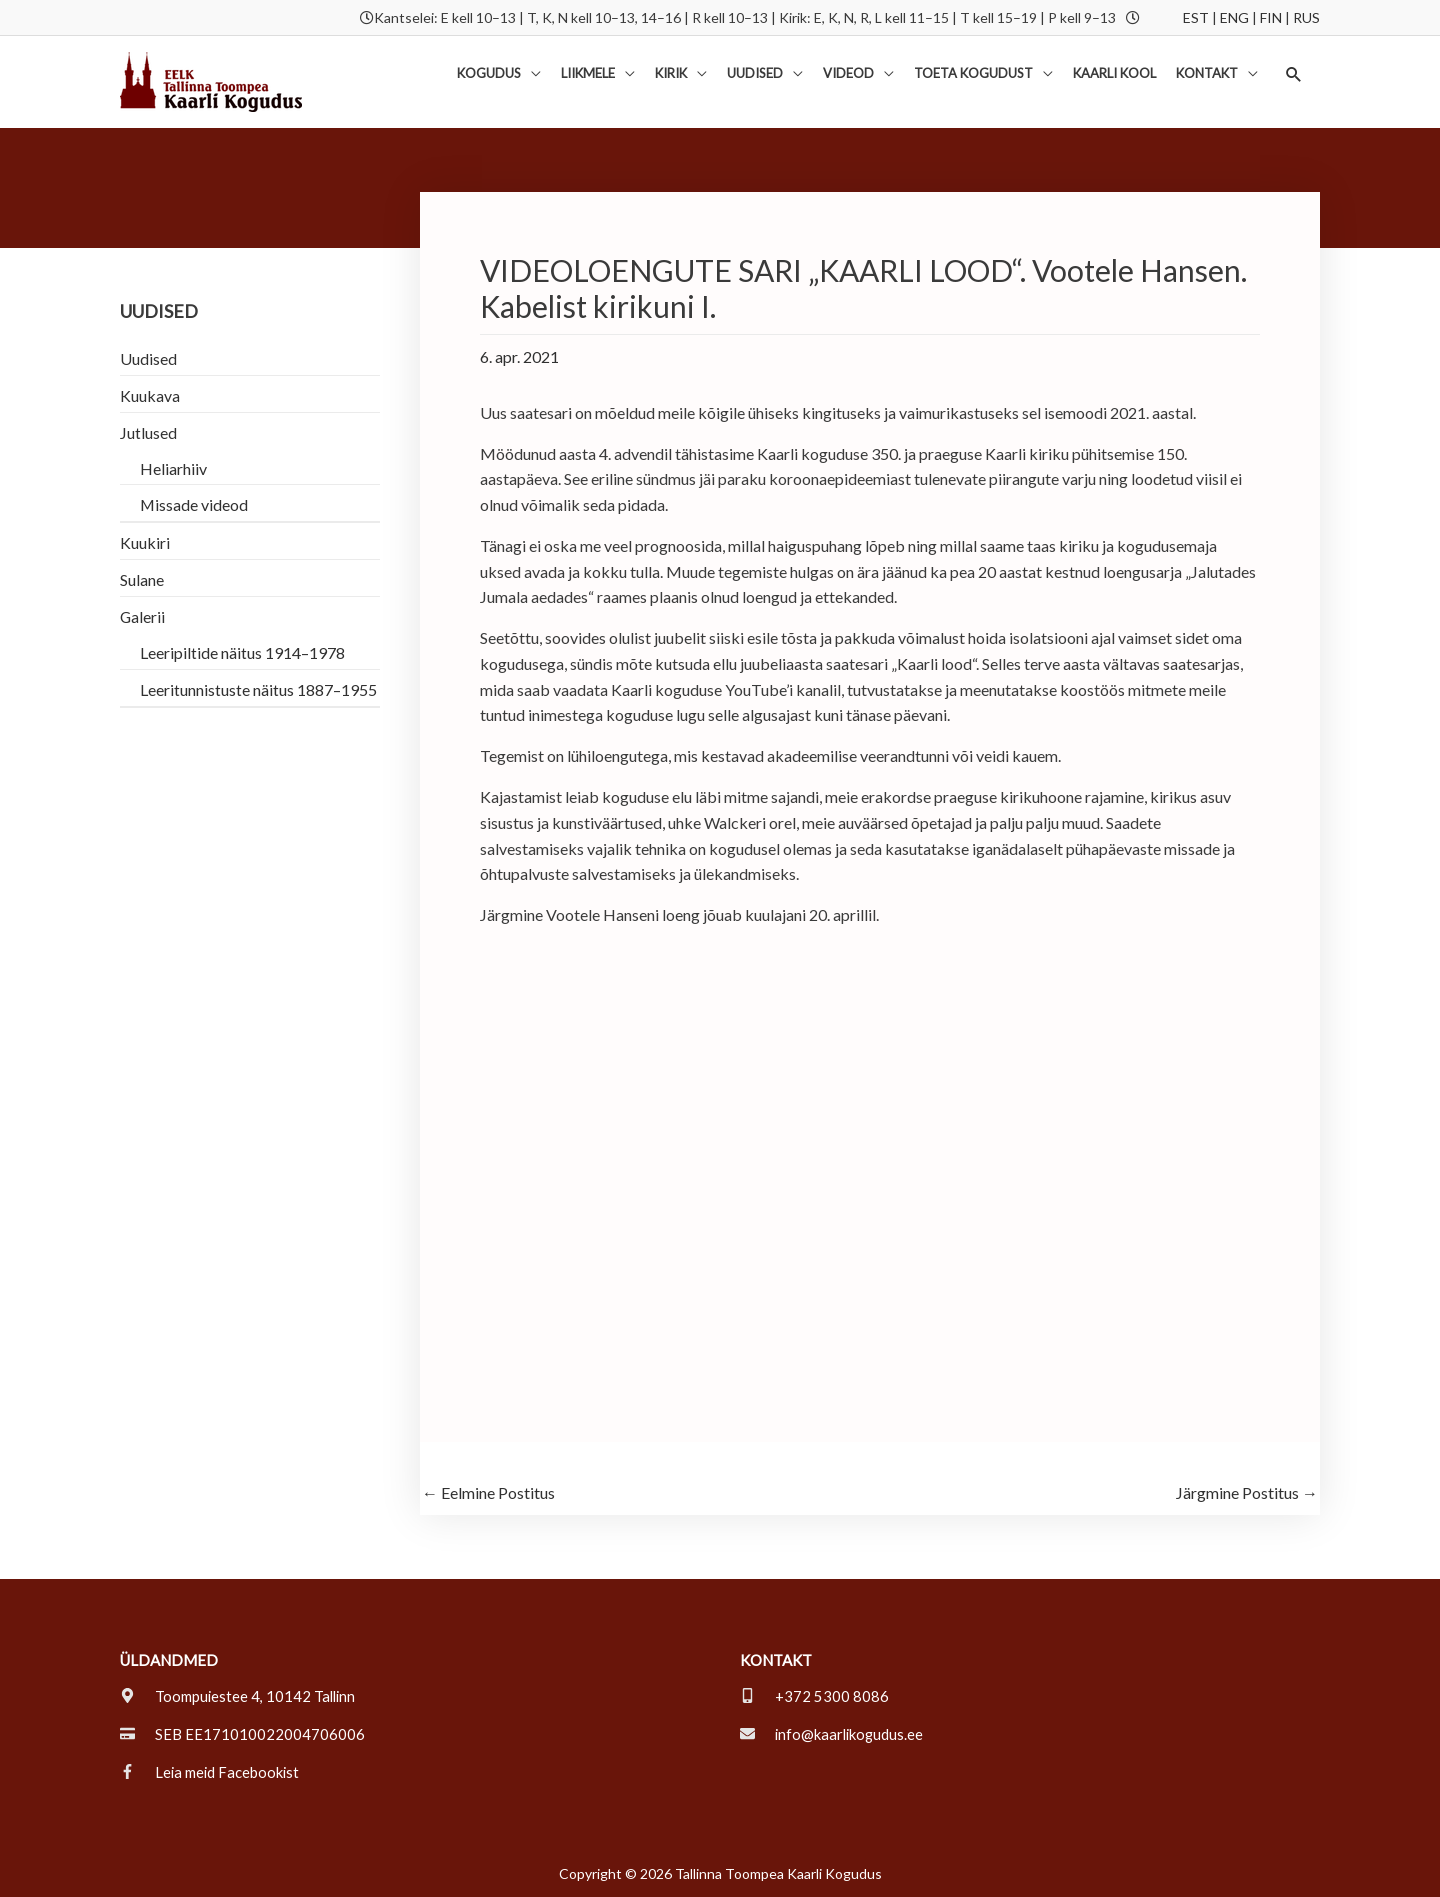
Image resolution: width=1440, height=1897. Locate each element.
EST (1196, 17)
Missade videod (194, 505)
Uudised (148, 358)
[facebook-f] (211, 1772)
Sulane (142, 580)
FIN (1271, 17)
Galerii (143, 617)
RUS (1306, 17)
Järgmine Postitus (1247, 1493)
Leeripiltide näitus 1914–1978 (242, 653)
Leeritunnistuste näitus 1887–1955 (258, 690)
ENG (1234, 17)
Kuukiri (145, 543)
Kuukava (150, 395)
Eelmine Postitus (488, 1493)
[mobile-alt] (814, 1696)
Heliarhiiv (173, 468)
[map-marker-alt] (239, 1696)
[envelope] (833, 1734)
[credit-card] (242, 1734)
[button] (1293, 74)
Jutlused (148, 432)
